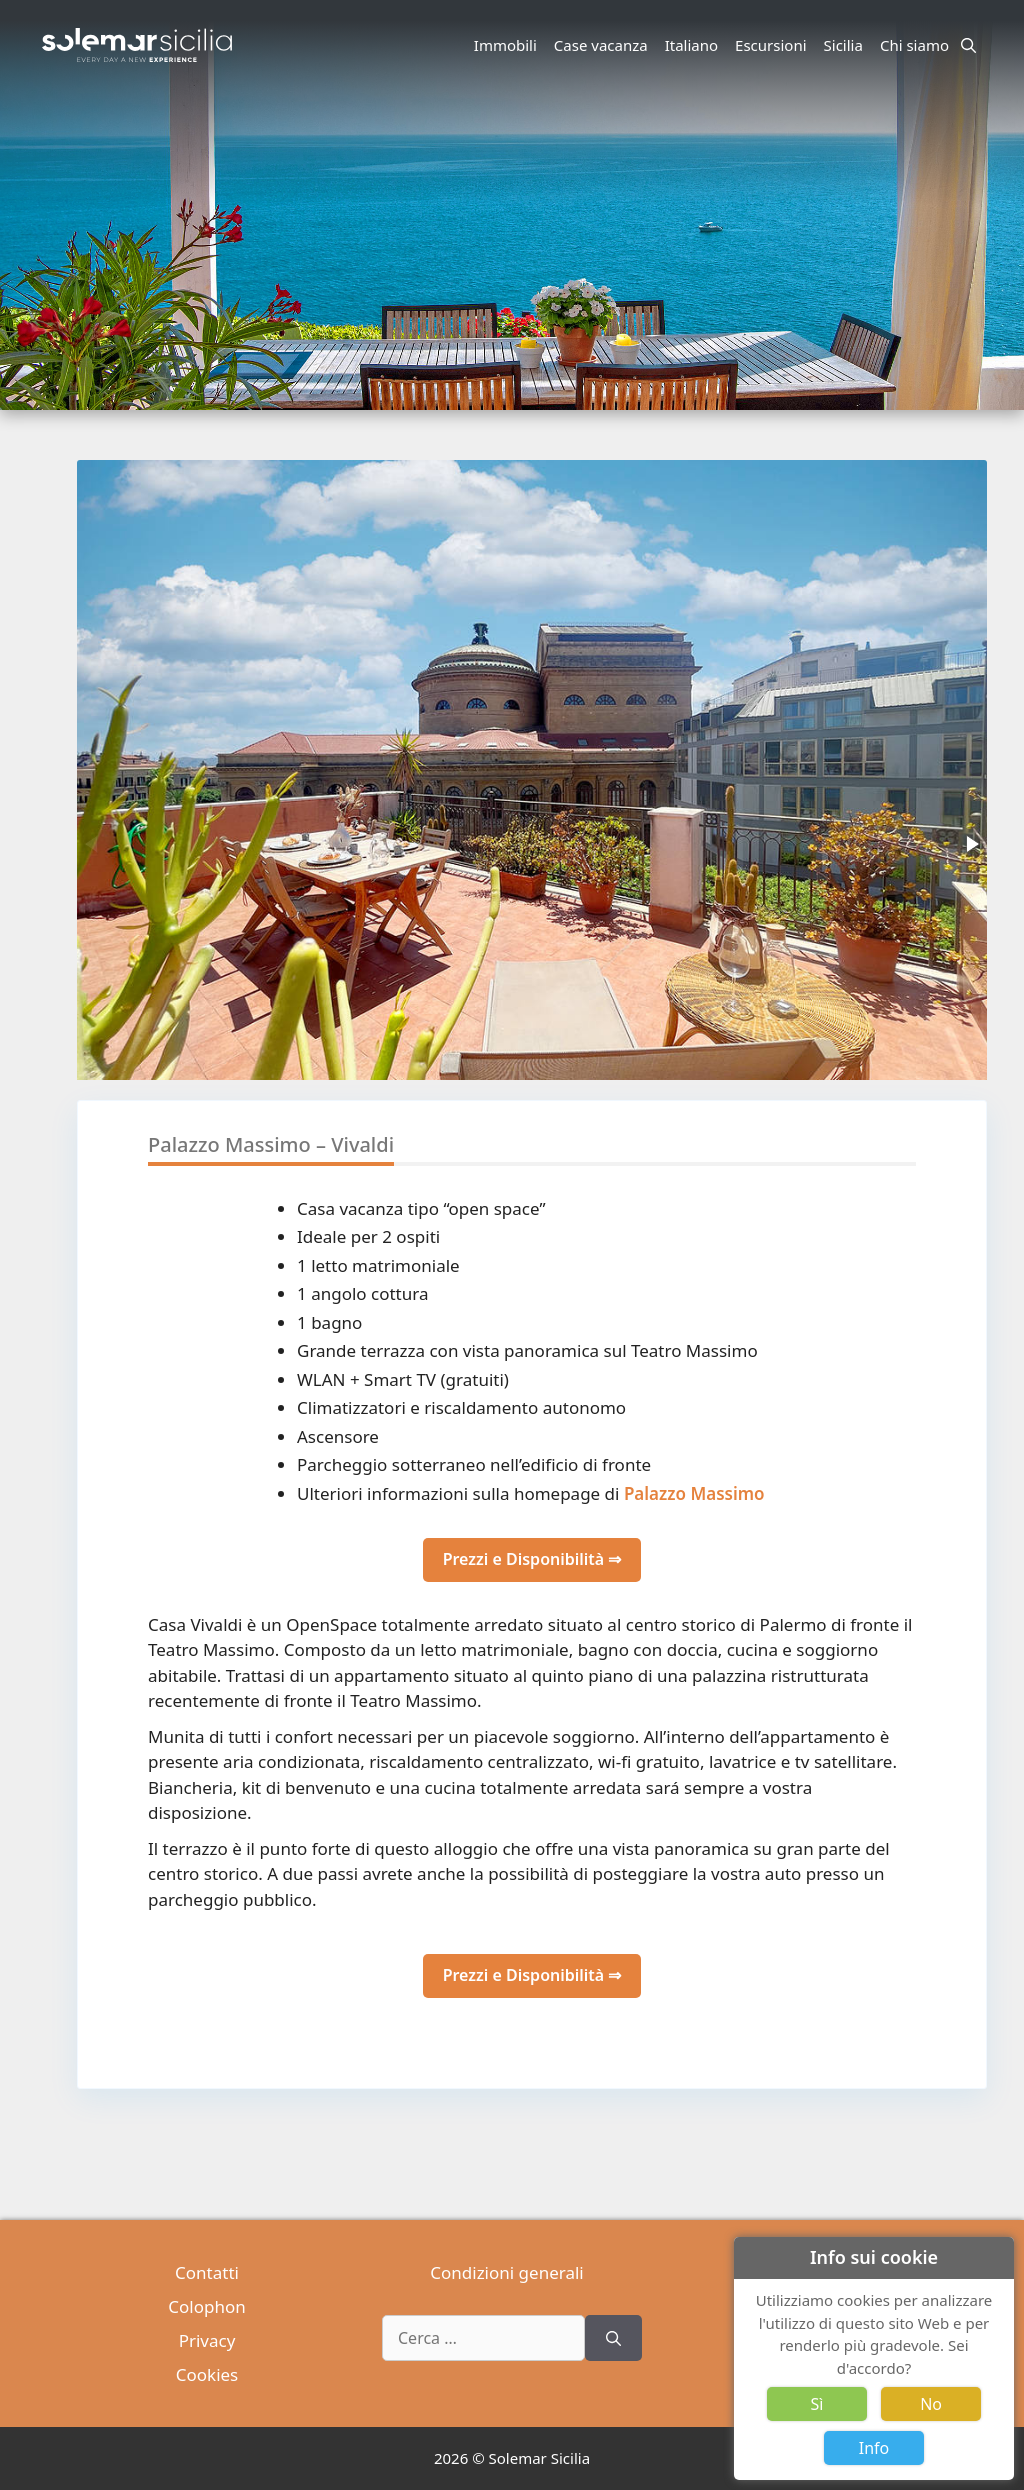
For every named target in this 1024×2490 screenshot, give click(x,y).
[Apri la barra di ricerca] (968, 45)
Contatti (207, 2272)
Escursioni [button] (773, 45)
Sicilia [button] (846, 45)
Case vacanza (601, 45)
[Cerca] (613, 2338)
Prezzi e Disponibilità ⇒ (532, 1559)
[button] (971, 844)
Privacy (207, 2340)
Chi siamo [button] (917, 45)
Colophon (206, 2306)
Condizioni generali (506, 2272)
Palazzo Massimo (694, 1493)
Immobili (505, 45)
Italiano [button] (694, 45)
